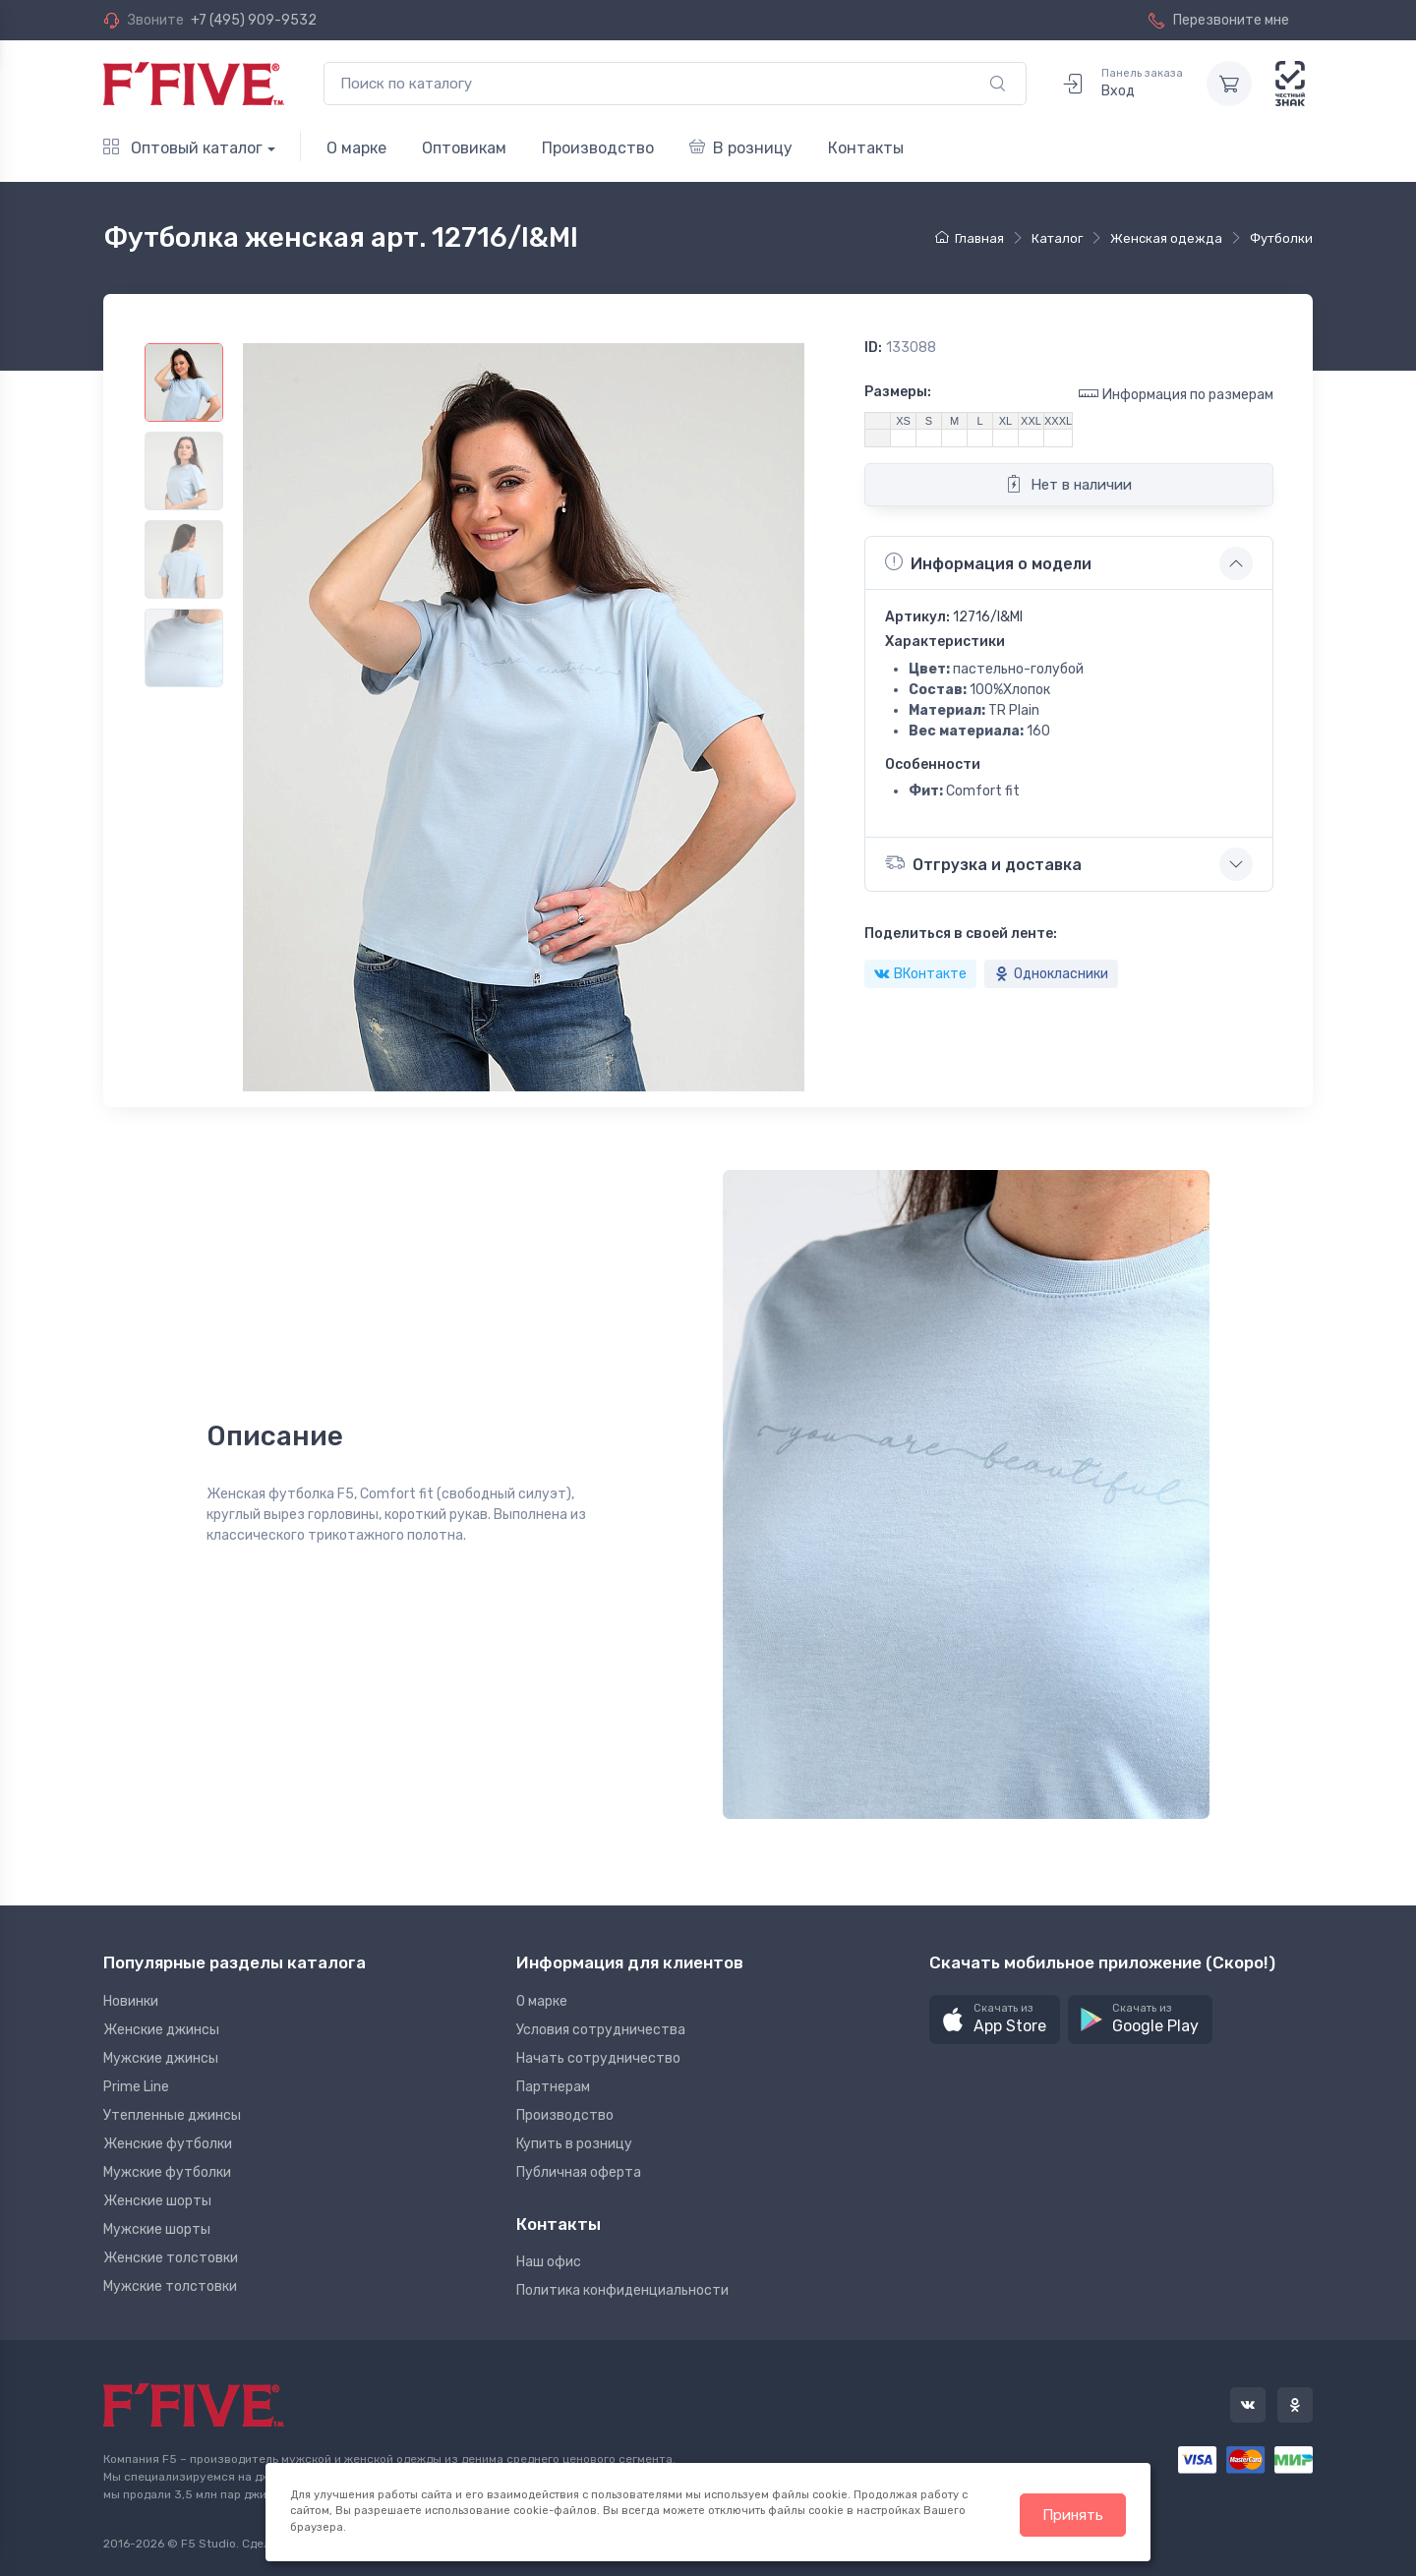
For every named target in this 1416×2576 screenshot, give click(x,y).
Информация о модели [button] (988, 562)
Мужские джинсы (160, 2058)
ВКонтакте (920, 974)
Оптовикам (464, 148)
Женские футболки (167, 2144)
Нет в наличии (1068, 484)
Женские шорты (157, 2201)
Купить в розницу (574, 2144)
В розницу (741, 148)
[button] (994, 2020)
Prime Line (136, 2086)
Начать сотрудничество (598, 2058)
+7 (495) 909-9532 (254, 20)
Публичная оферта (578, 2172)
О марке (356, 148)
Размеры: (897, 391)
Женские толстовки (170, 2258)
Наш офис (548, 2262)
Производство (598, 148)
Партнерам (553, 2086)
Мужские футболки (167, 2172)
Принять (1072, 2515)
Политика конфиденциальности (622, 2290)
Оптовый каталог (183, 148)
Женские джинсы (161, 2029)
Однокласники (1051, 974)
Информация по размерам (1176, 393)
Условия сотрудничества (600, 2029)
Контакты (866, 148)
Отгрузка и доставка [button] (983, 862)
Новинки (130, 2001)
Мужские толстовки (170, 2286)
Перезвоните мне (1219, 20)
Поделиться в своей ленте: (960, 933)
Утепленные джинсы (172, 2115)
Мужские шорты (156, 2229)
